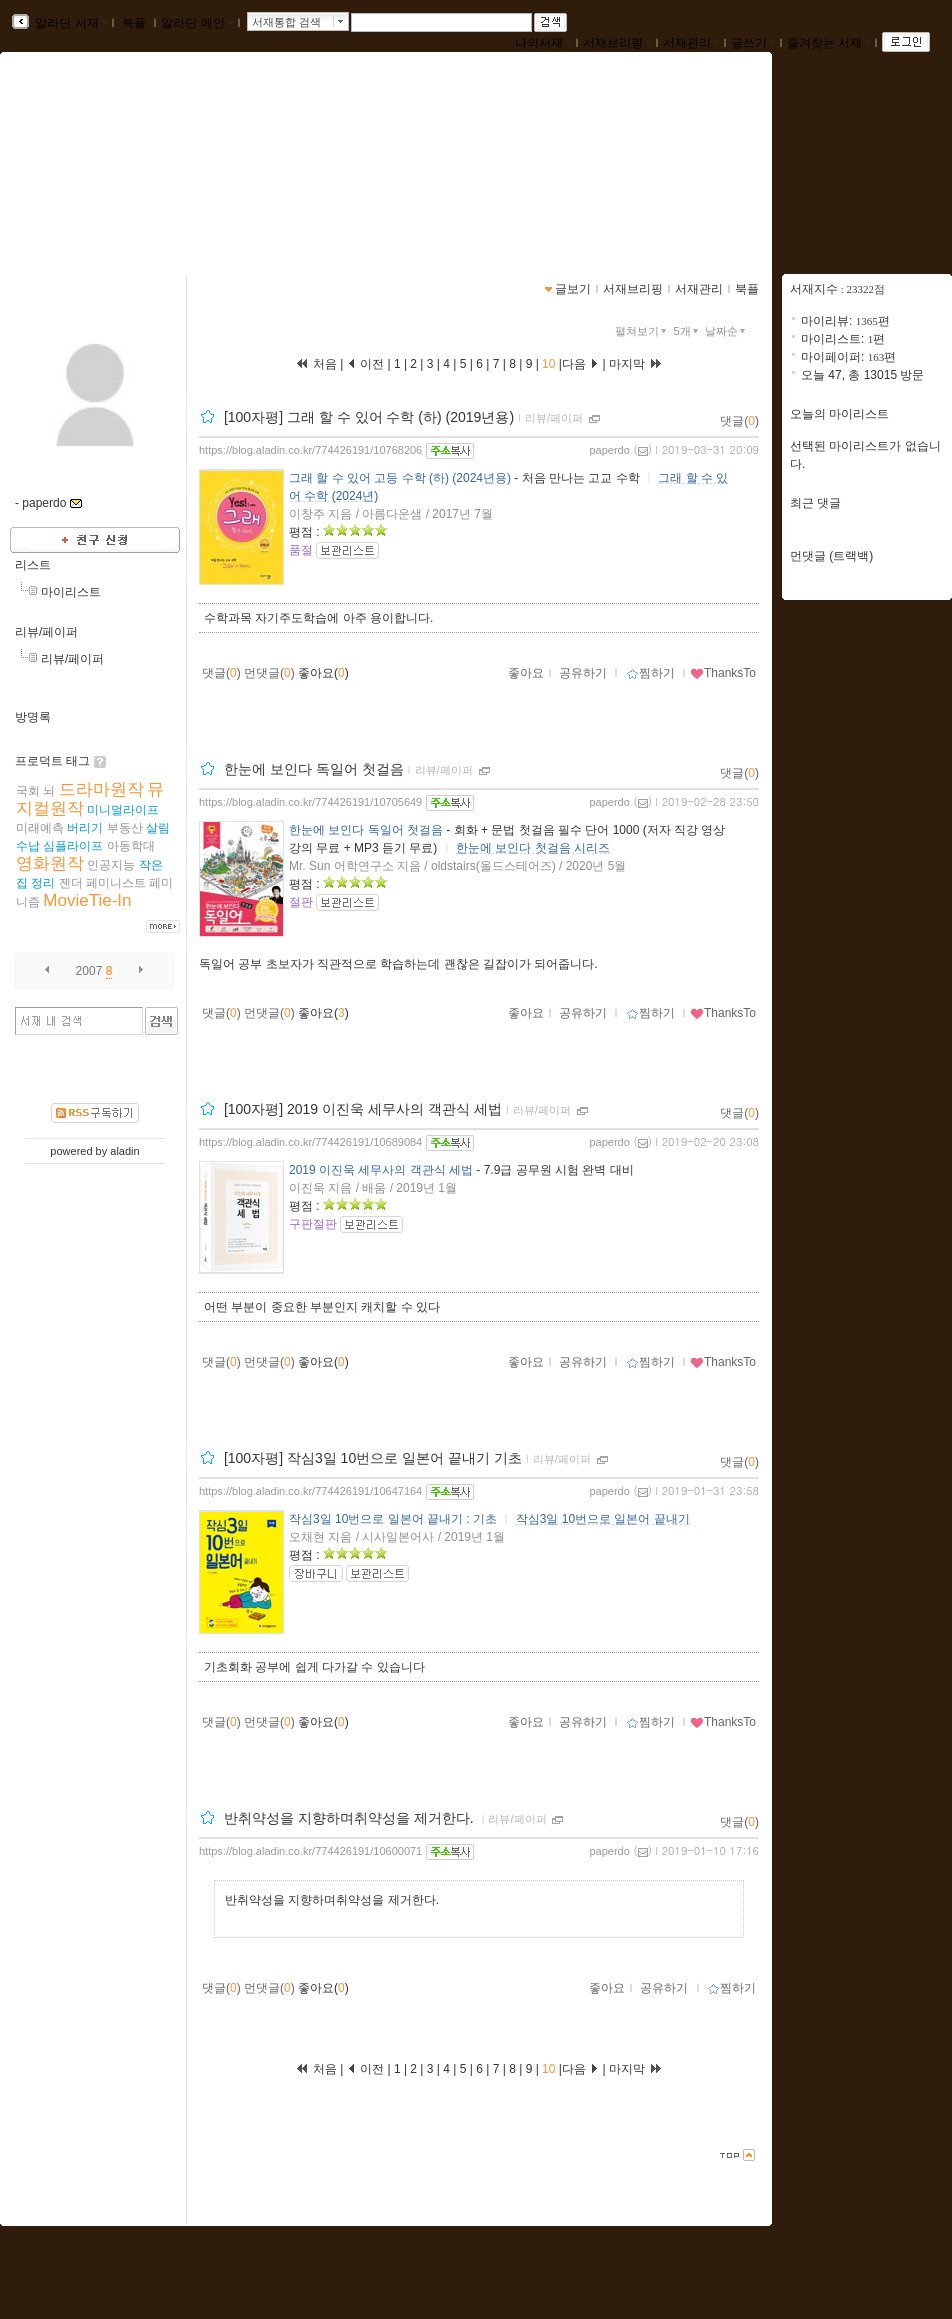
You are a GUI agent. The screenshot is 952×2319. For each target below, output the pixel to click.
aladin (124, 1151)
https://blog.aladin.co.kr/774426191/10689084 (310, 1142)
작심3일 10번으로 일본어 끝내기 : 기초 (393, 1519)
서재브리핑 (617, 43)
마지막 (636, 364)
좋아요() (323, 673)
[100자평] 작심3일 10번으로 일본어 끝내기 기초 (373, 1458)
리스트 (33, 565)
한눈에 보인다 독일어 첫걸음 (314, 769)
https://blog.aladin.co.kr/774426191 (129, 178)
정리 (43, 883)
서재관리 (691, 43)
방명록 (33, 717)
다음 (580, 364)
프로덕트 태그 (52, 761)
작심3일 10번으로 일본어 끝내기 (603, 1519)
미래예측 (40, 828)
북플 (134, 23)
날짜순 (727, 331)
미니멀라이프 (123, 810)
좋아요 (526, 673)
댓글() (739, 421)
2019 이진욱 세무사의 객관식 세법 (381, 1170)
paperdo (609, 450)
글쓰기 (753, 43)
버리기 (85, 828)
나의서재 (543, 43)
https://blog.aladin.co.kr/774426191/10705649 (310, 802)
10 (549, 364)
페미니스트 (116, 883)
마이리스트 (71, 592)
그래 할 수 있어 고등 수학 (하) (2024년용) (400, 478)
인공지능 (111, 865)
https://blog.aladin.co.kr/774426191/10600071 (310, 1851)
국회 (28, 791)
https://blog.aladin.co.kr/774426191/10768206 (310, 450)
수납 (28, 846)
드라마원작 (101, 789)
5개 (688, 331)
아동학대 (131, 846)
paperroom (80, 157)
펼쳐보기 (642, 331)
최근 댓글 (815, 503)
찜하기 (650, 673)
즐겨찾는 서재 (828, 43)
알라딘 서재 (69, 23)
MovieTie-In (87, 900)
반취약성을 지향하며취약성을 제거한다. (351, 1818)
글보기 (573, 289)
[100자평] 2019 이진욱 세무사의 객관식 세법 (363, 1109)
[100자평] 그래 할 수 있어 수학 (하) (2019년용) (369, 417)
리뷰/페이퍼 (46, 632)
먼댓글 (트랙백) (831, 556)
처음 (316, 364)
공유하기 (583, 673)
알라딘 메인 (196, 23)
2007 (89, 971)
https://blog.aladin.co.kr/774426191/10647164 (310, 1491)
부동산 (125, 828)
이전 (365, 364)
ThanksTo (723, 673)
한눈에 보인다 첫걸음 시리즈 (533, 848)
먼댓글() (269, 673)
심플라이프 (73, 846)
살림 (158, 828)
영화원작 (50, 863)
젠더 (71, 883)
